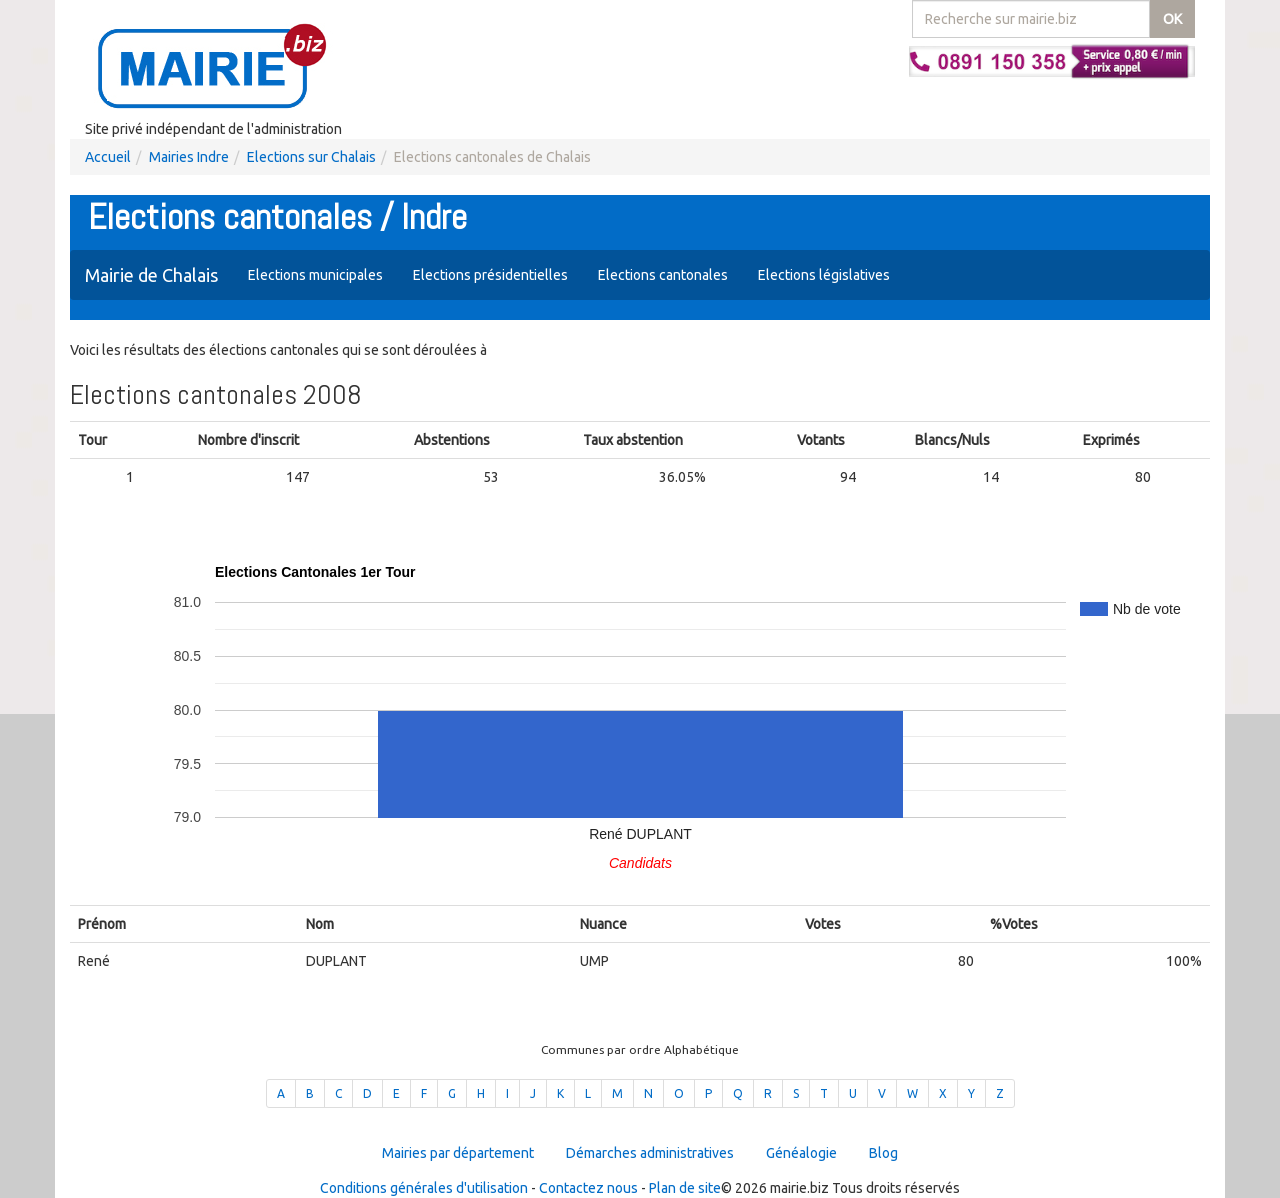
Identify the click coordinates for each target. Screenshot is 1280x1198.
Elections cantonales (663, 275)
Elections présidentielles (490, 275)
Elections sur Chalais (311, 157)
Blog (883, 1153)
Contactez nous (588, 1188)
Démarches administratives (650, 1153)
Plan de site (685, 1188)
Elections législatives (824, 275)
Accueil (108, 157)
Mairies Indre (189, 157)
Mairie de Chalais (151, 275)
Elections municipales (315, 275)
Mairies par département (458, 1153)
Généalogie (801, 1153)
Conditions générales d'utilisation (424, 1188)
